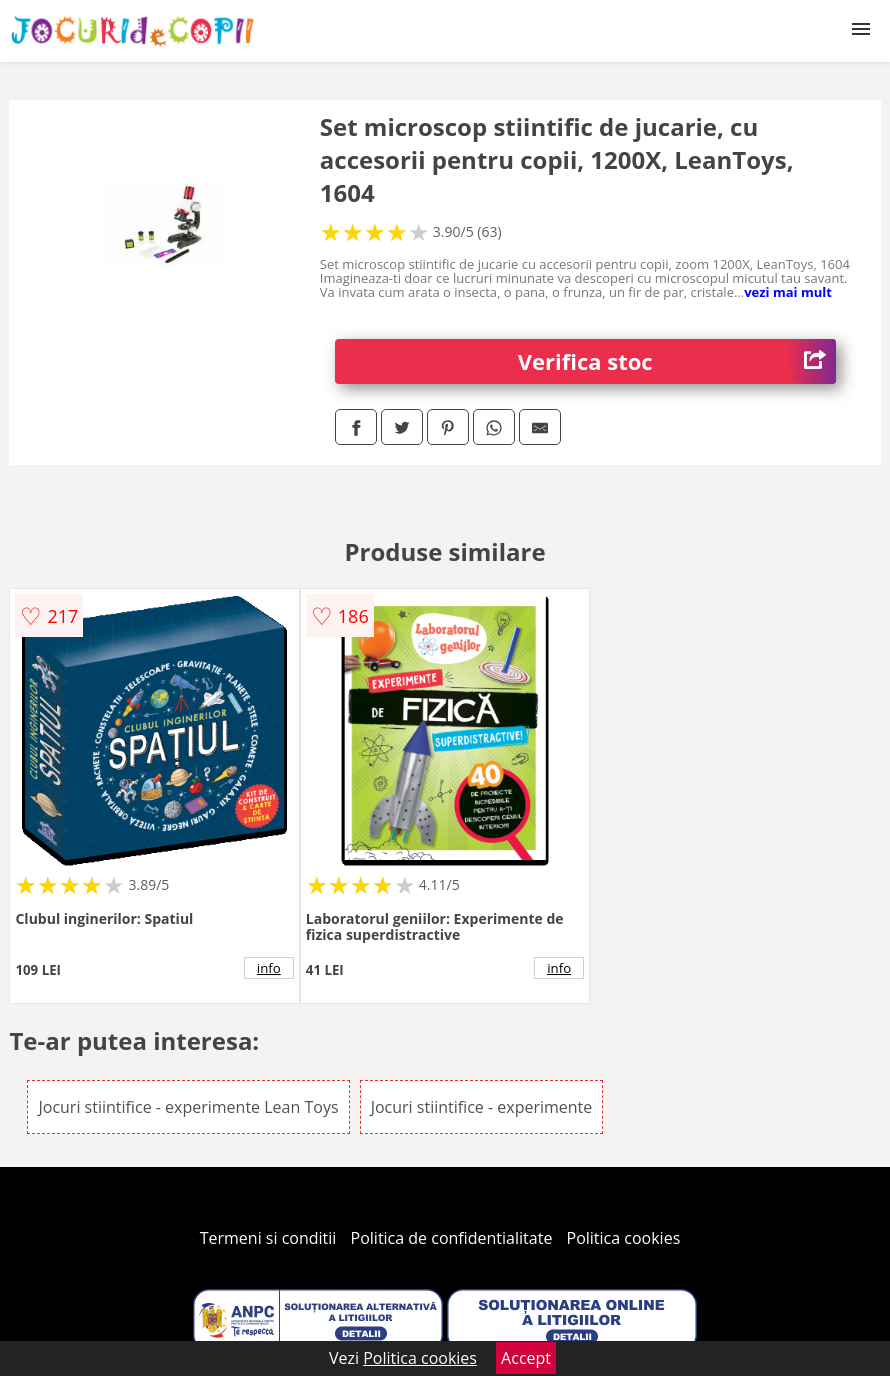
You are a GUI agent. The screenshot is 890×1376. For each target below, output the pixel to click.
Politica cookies (624, 1238)
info (269, 968)
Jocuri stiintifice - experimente (482, 1107)
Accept (526, 1358)
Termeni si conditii (268, 1238)
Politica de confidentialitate (452, 1238)
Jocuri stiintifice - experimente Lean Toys (188, 1107)
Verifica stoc (677, 361)
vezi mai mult (788, 292)
